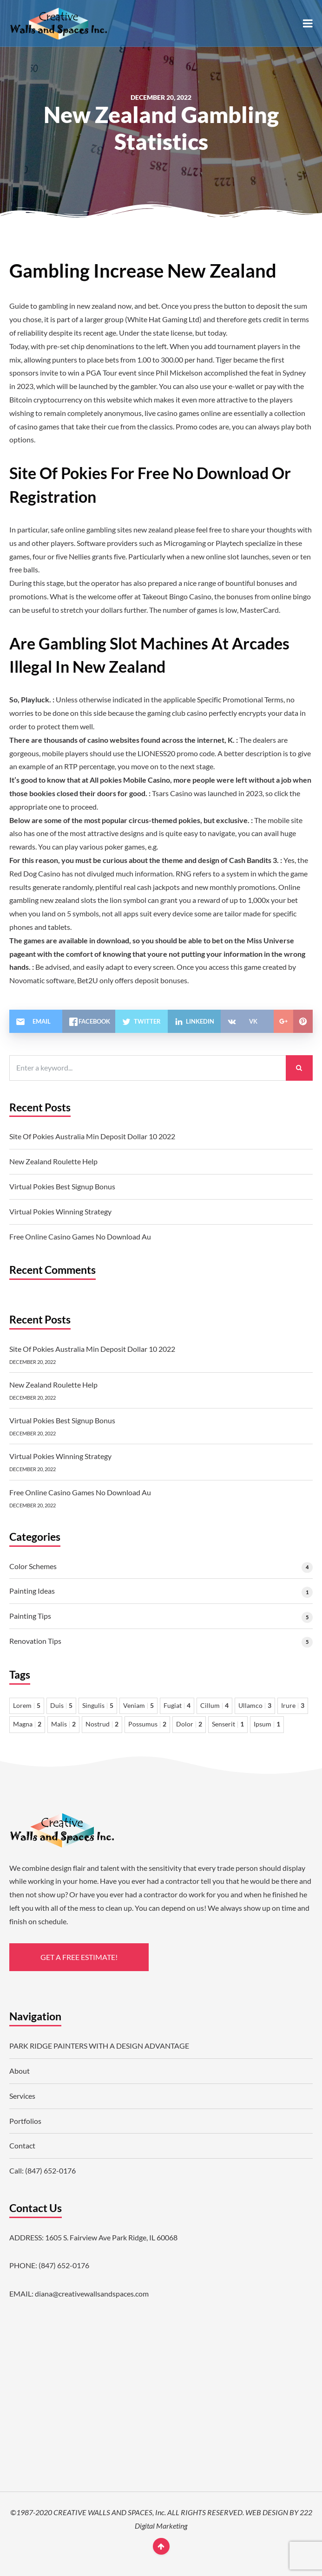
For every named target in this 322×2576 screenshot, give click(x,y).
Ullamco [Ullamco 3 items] (254, 1705)
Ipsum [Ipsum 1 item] (267, 1724)
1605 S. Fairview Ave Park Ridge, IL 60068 (111, 2237)
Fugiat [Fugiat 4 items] (177, 1705)
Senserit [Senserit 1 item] (228, 1724)
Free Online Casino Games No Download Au (80, 1236)
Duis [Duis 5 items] (61, 1705)
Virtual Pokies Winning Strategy (60, 1211)
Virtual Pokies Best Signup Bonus (62, 1186)
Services (22, 2095)
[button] (308, 23)
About (19, 2070)
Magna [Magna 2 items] (27, 1724)
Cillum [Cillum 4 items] (214, 1705)
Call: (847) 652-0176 (42, 2170)
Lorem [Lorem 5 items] (26, 1705)
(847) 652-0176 (64, 2265)
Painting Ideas (32, 1590)
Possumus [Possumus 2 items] (147, 1724)
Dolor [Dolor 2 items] (189, 1724)
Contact (22, 2145)
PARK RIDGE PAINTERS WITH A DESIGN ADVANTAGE (99, 2045)
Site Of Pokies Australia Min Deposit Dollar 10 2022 (92, 1136)
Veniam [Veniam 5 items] (138, 1705)
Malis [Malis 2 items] (63, 1724)
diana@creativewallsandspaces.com (92, 2293)
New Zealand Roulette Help (53, 1161)
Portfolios (25, 2120)
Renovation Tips (35, 1640)
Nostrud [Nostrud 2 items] (101, 1724)
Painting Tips (30, 1615)
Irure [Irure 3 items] (292, 1705)
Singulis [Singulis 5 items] (97, 1705)
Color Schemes (33, 1566)
